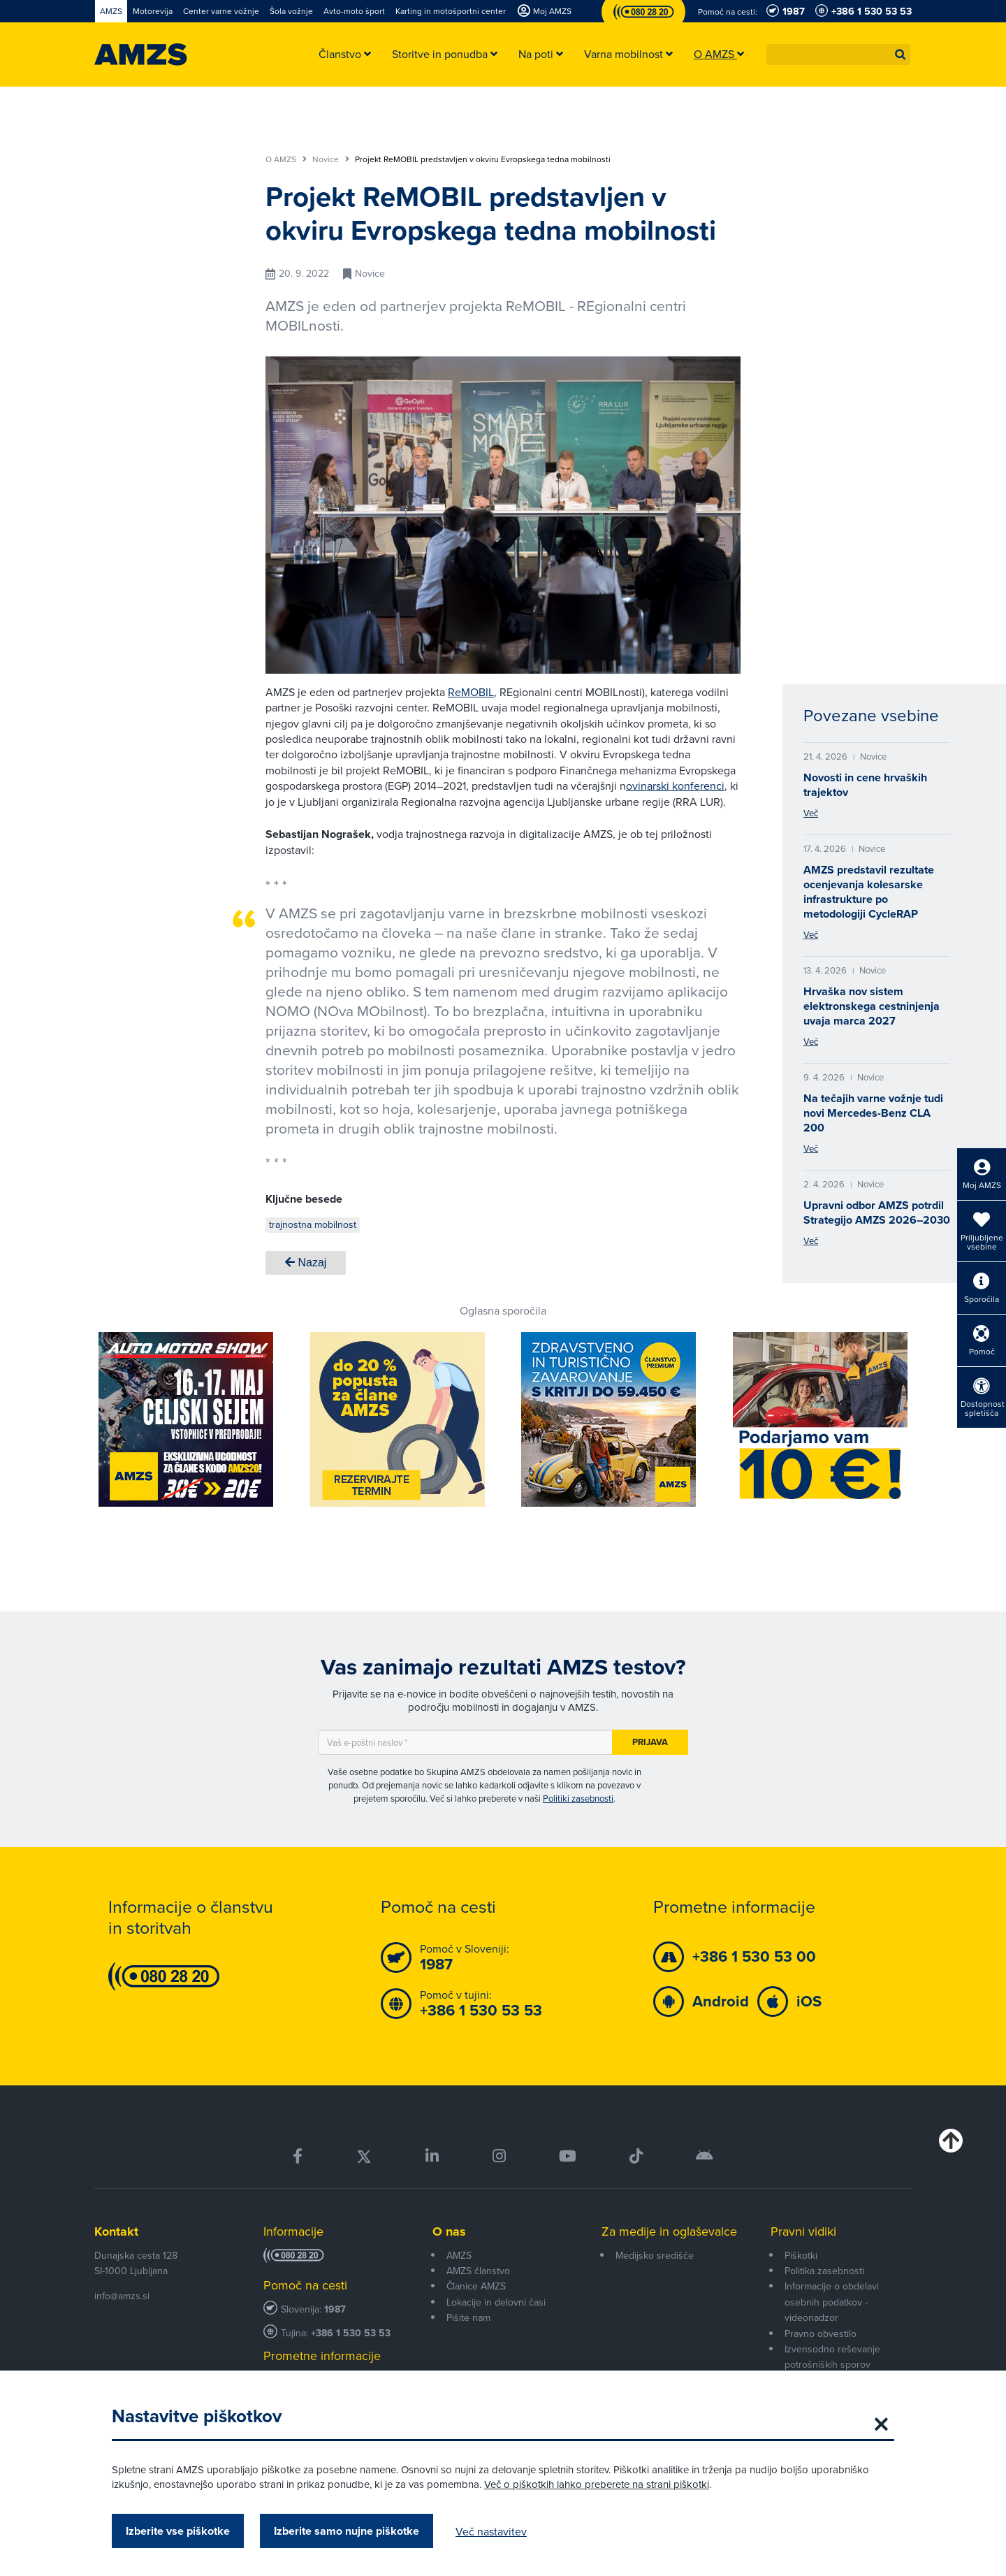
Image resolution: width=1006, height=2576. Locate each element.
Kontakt (116, 2231)
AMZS (459, 2255)
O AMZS (286, 159)
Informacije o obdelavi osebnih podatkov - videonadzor (832, 2301)
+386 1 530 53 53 (351, 2333)
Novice (330, 159)
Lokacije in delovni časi (496, 2302)
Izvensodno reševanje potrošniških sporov (832, 2356)
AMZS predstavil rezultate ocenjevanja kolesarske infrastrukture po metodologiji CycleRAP (868, 892)
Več (810, 812)
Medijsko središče (654, 2255)
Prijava (650, 1742)
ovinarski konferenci (675, 785)
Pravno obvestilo (820, 2333)
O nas (449, 2231)
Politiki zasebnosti (578, 1798)
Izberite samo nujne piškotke (346, 2531)
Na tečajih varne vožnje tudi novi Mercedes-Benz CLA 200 (873, 1113)
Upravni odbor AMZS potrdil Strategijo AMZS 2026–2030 (876, 1212)
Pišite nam (468, 2317)
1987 (335, 2309)
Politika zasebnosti (824, 2271)
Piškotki (801, 2255)
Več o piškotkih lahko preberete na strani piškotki (596, 2484)
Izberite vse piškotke (178, 2531)
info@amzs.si (122, 2296)
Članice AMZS (476, 2286)
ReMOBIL (471, 692)
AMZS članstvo (478, 2271)
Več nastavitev (491, 2531)
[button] (900, 54)
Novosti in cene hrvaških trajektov (865, 784)
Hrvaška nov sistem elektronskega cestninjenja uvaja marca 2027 (871, 1006)
